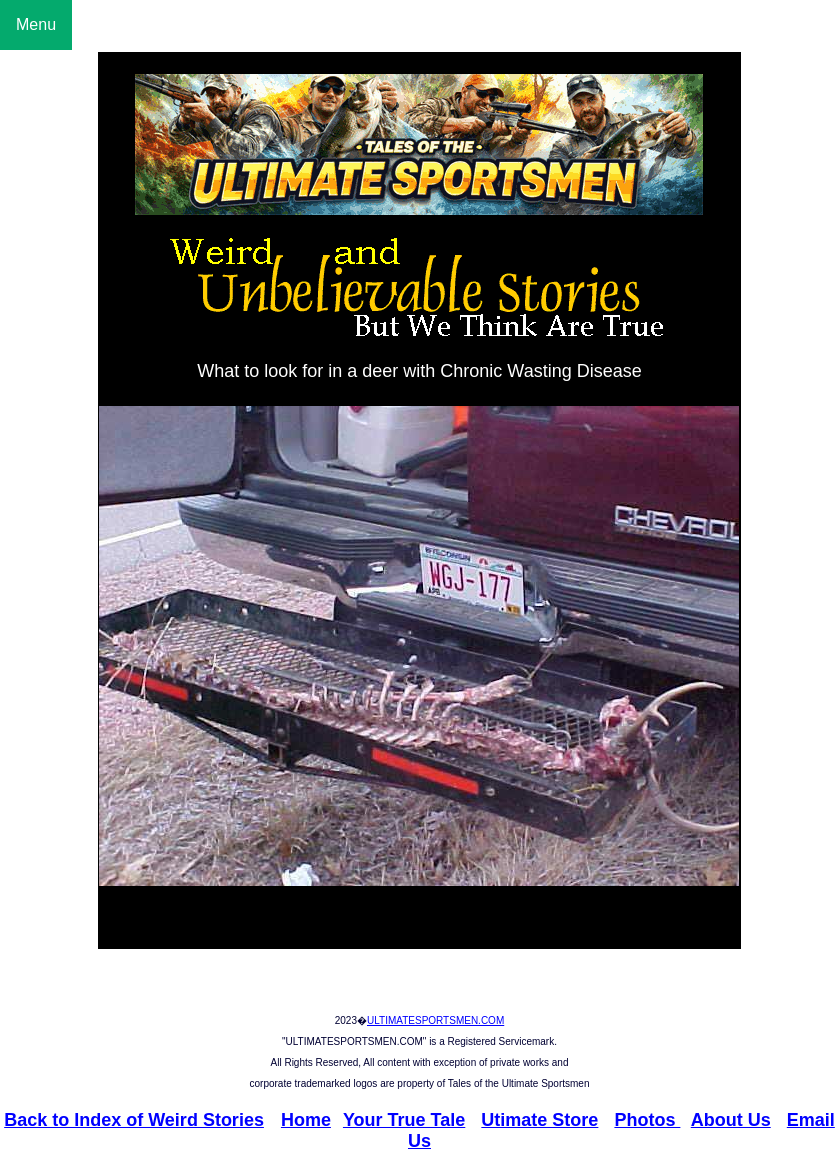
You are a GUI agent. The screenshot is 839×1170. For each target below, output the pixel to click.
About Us (731, 1120)
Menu (36, 24)
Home (306, 1120)
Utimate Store (539, 1120)
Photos (647, 1120)
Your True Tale (404, 1120)
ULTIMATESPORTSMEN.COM (435, 1020)
